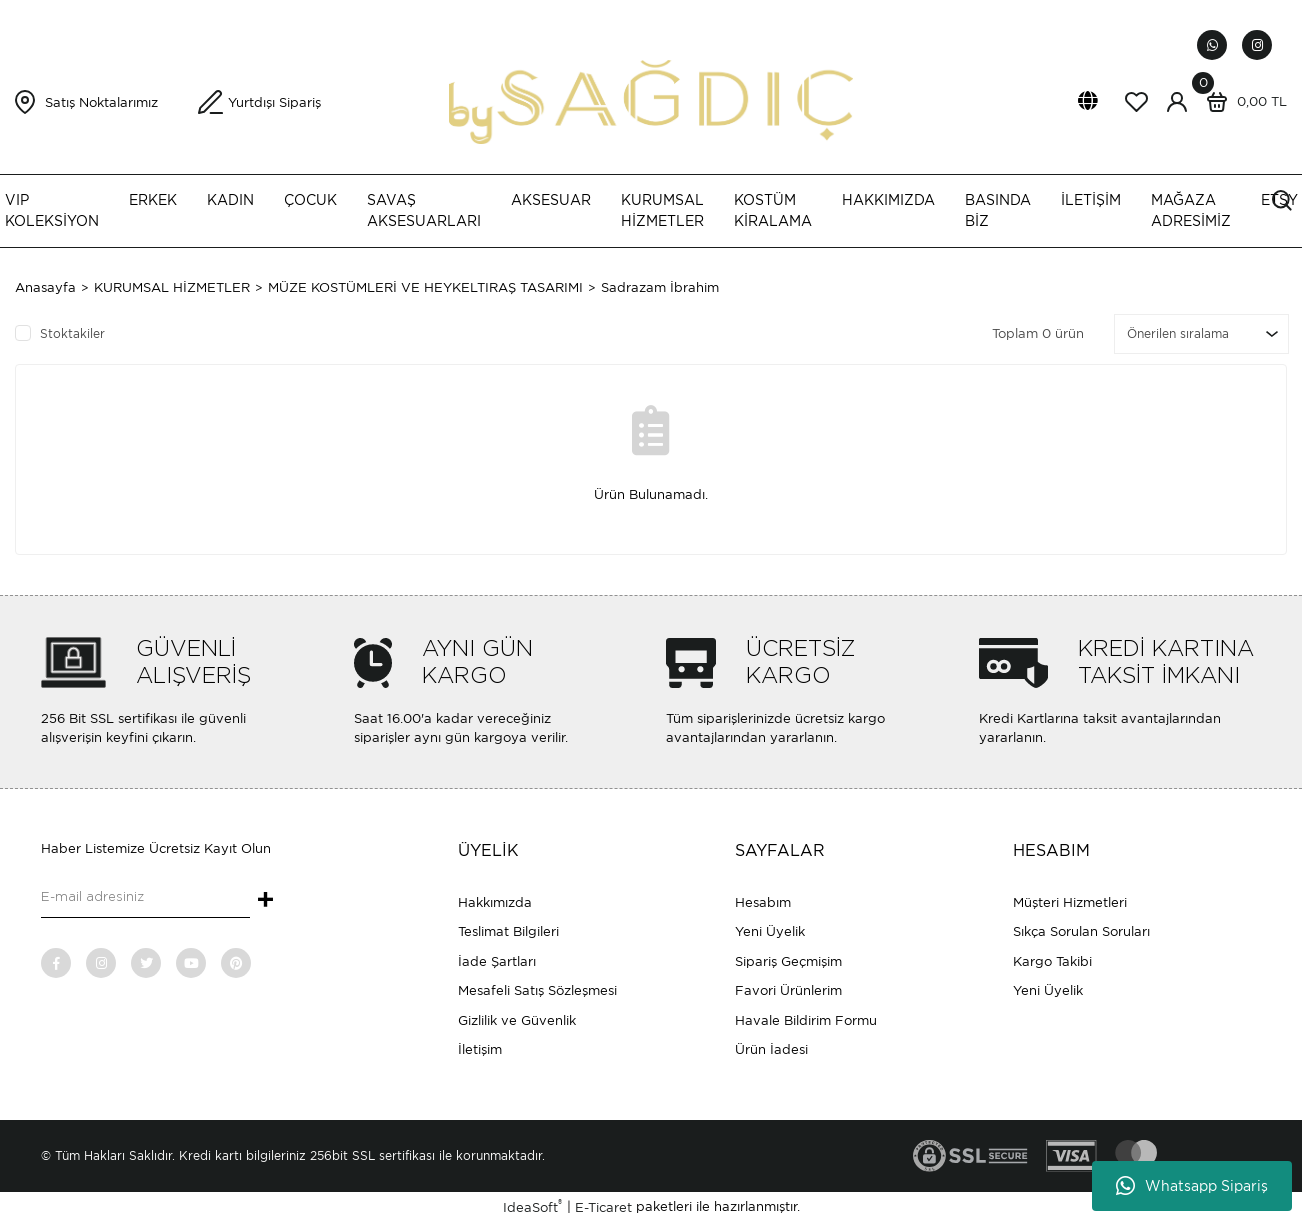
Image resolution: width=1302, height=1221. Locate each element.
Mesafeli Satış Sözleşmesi (537, 990)
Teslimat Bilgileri (508, 931)
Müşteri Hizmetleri (1070, 902)
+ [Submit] (265, 901)
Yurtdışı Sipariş (274, 102)
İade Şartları (497, 961)
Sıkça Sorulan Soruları (1081, 931)
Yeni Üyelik (770, 931)
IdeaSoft (532, 1206)
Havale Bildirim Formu (806, 1020)
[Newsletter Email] (145, 898)
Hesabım (763, 902)
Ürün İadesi (771, 1049)
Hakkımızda (495, 902)
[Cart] (1242, 102)
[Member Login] (1177, 102)
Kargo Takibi (1052, 961)
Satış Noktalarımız (101, 102)
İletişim (480, 1049)
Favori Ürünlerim (788, 990)
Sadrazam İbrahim (660, 287)
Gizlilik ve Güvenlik (517, 1020)
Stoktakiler (72, 333)
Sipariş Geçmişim (788, 961)
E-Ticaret (603, 1207)
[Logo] (651, 100)
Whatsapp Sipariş (1192, 1186)
